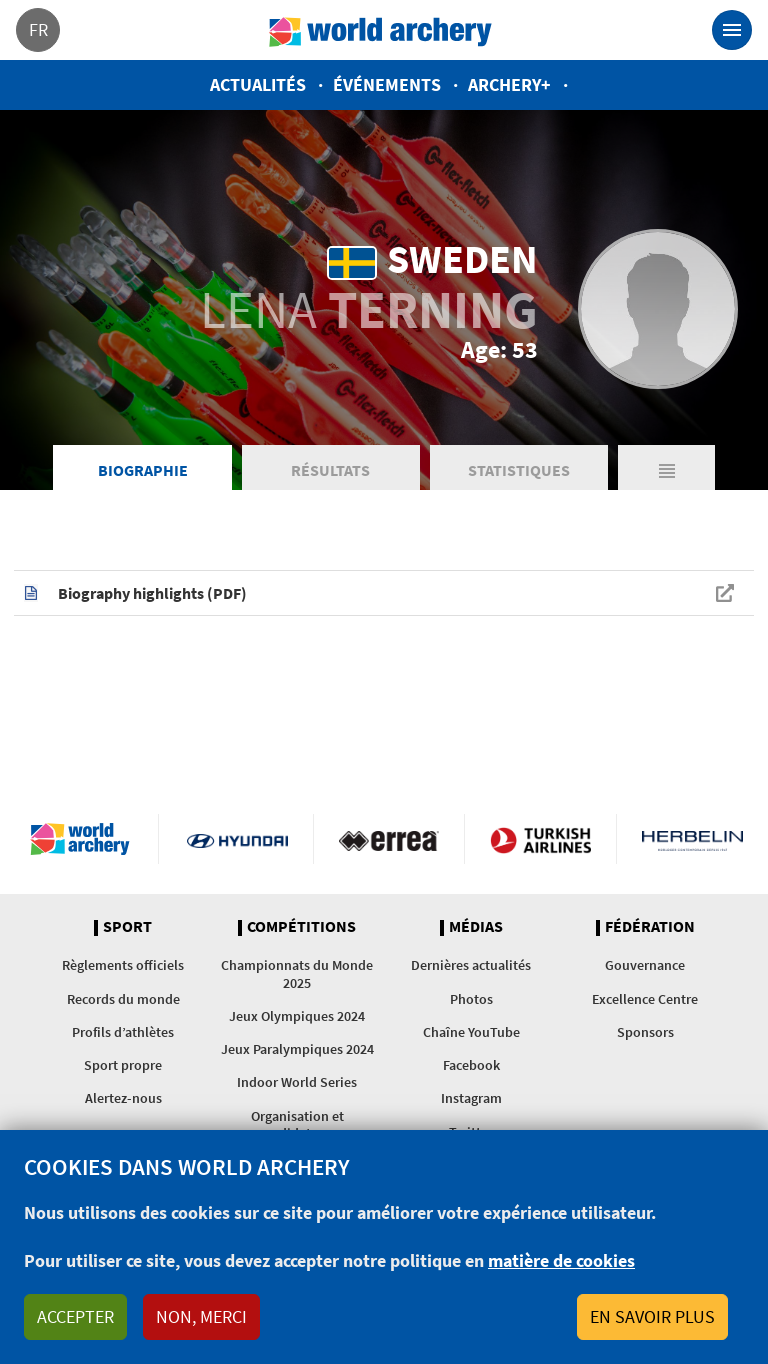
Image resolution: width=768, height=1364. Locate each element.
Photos (471, 999)
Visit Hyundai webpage (237, 839)
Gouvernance (645, 965)
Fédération (650, 927)
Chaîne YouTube (471, 1032)
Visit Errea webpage (389, 839)
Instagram (471, 1098)
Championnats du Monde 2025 (297, 973)
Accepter (75, 1316)
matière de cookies (561, 1260)
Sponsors (645, 1032)
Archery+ (509, 84)
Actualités (258, 84)
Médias (476, 927)
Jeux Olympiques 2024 (297, 1016)
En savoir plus (652, 1316)
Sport (127, 927)
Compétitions (301, 927)
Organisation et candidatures (297, 1124)
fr (38, 29)
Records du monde (123, 999)
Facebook (471, 1065)
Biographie (143, 470)
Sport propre (123, 1065)
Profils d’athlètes (123, 1032)
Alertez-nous (123, 1098)
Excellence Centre (645, 999)
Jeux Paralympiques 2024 (297, 1049)
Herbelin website (692, 839)
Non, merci (201, 1316)
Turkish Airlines (540, 839)
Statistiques (519, 470)
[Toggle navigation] (732, 30)
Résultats (330, 470)
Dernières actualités (471, 965)
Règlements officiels (123, 965)
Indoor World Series (297, 1082)
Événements (387, 84)
